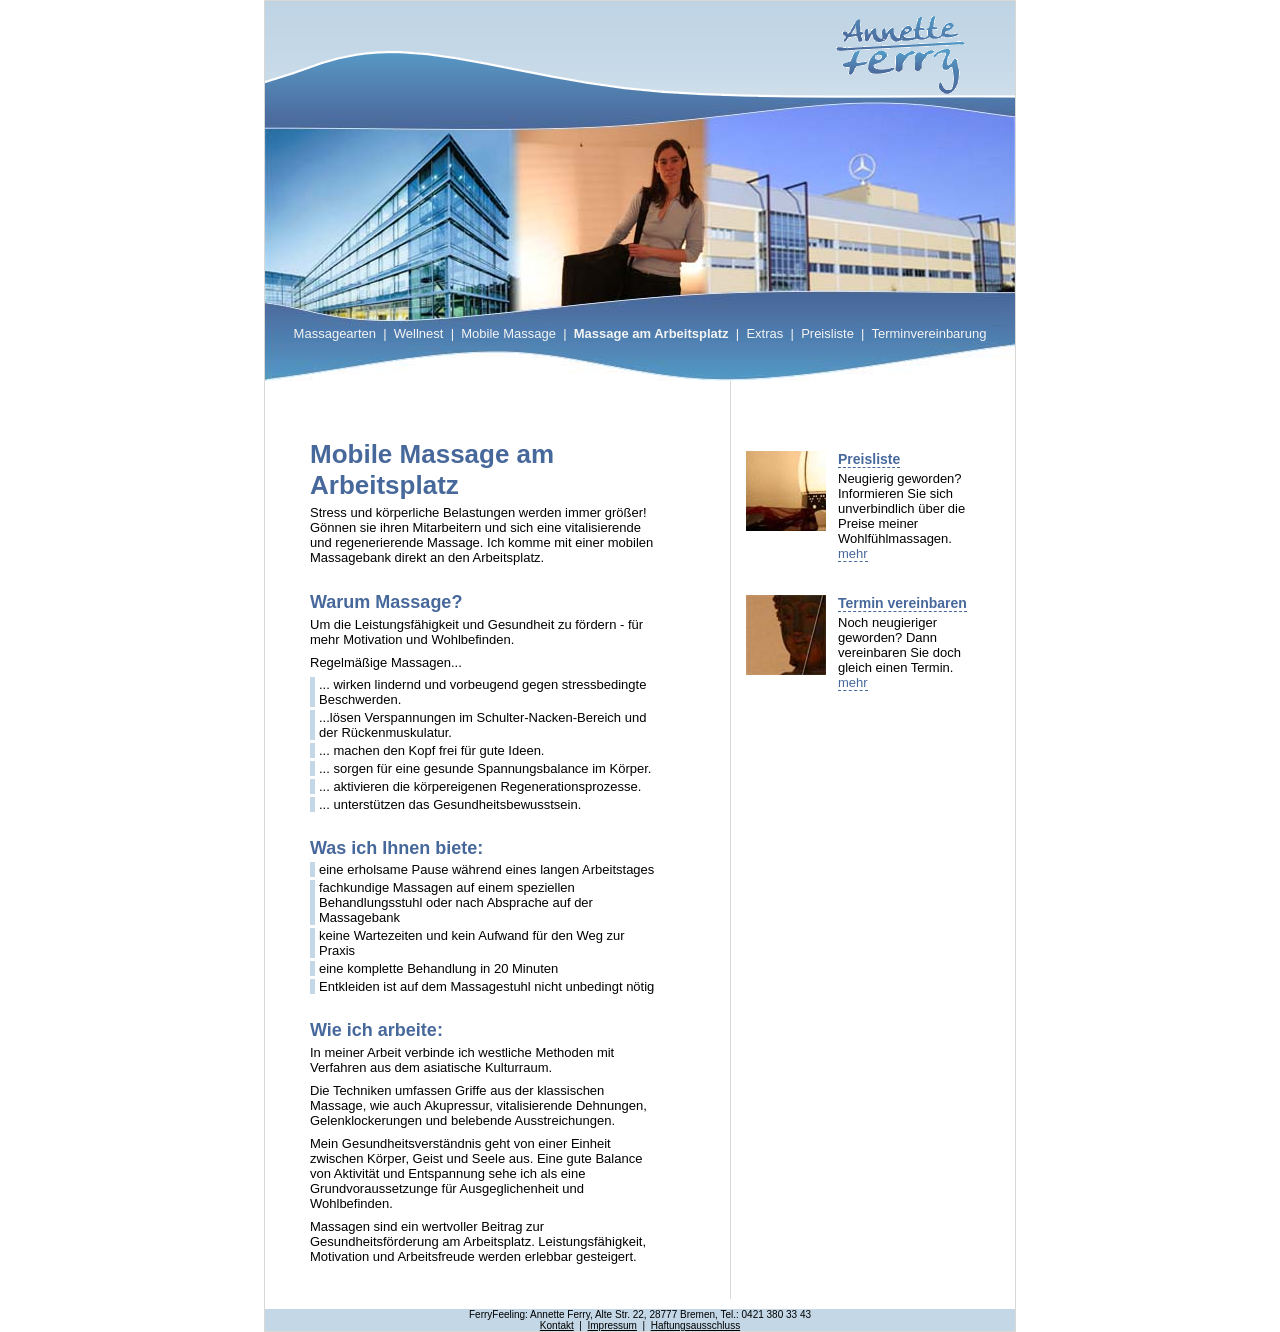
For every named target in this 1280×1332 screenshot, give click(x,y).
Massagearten (335, 333)
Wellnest (419, 333)
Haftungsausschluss (696, 1325)
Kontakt (557, 1325)
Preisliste (827, 333)
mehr (853, 553)
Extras (764, 333)
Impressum (611, 1325)
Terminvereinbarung (928, 333)
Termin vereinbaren (902, 603)
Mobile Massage (508, 333)
